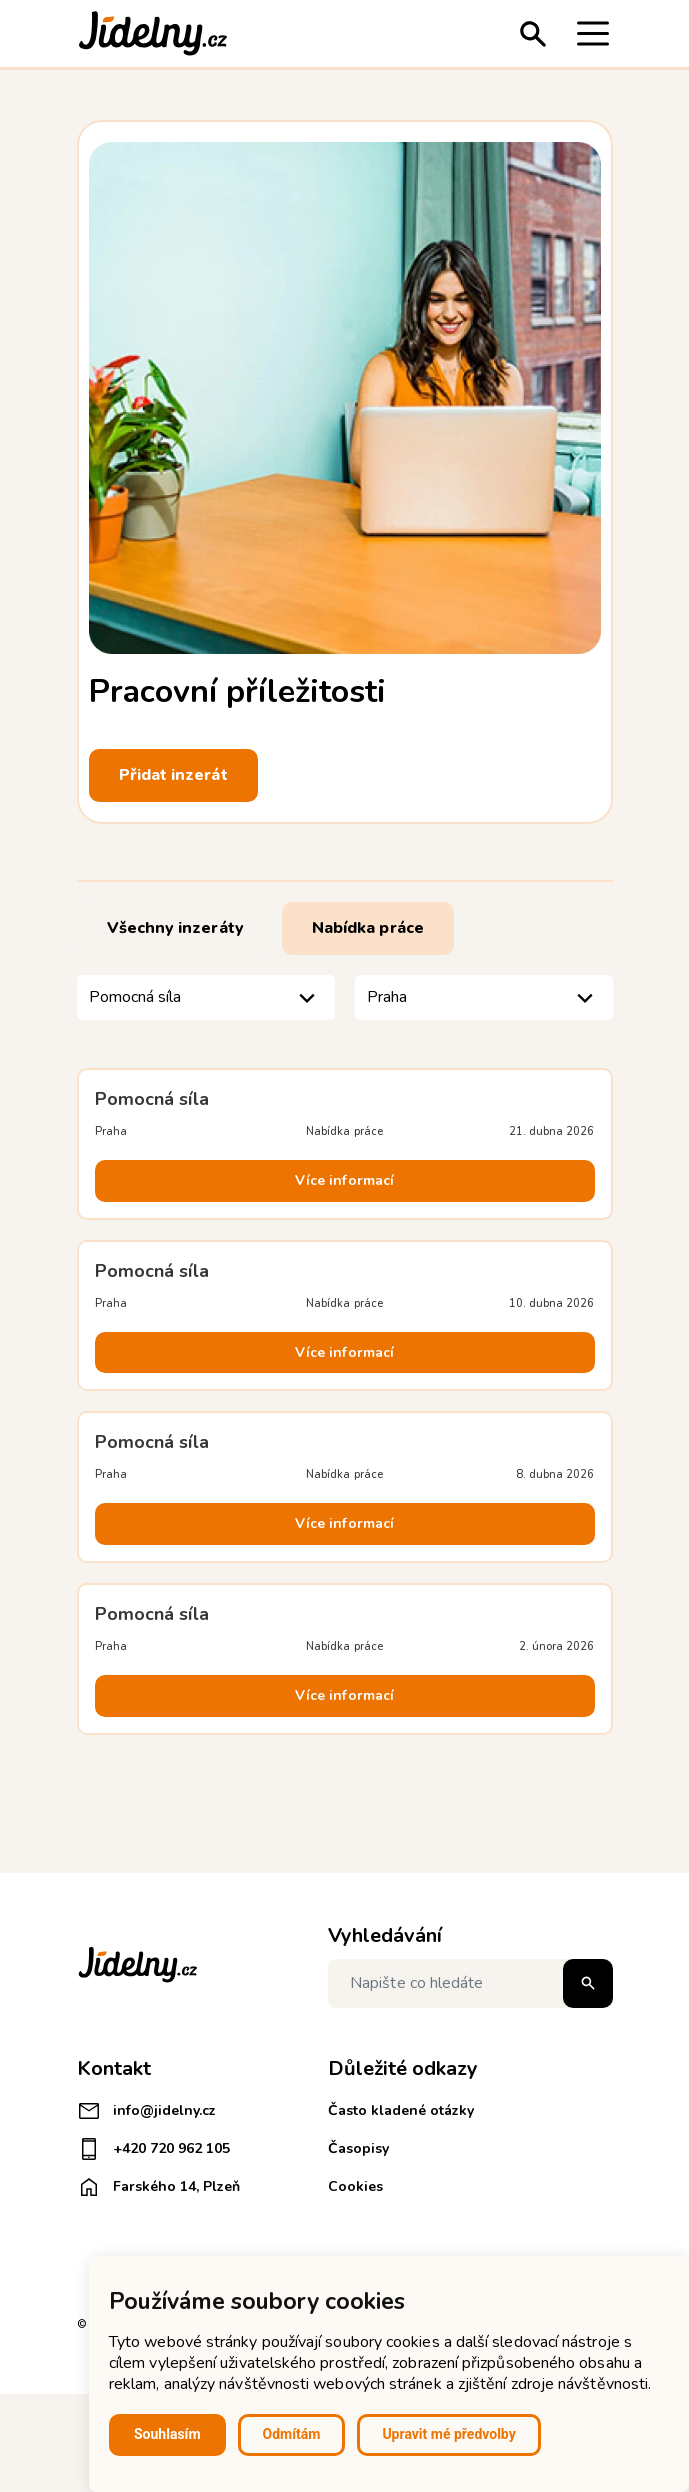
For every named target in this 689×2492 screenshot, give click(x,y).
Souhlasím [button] (167, 2434)
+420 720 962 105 (153, 2149)
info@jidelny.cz (146, 2111)
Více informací (344, 1180)
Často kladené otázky (401, 2110)
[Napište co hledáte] (470, 1983)
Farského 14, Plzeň (158, 2187)
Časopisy (358, 2148)
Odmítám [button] (292, 2434)
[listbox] (206, 997)
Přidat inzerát (173, 775)
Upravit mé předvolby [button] (448, 2434)
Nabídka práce (368, 928)
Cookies (355, 2186)
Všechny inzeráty (175, 928)
